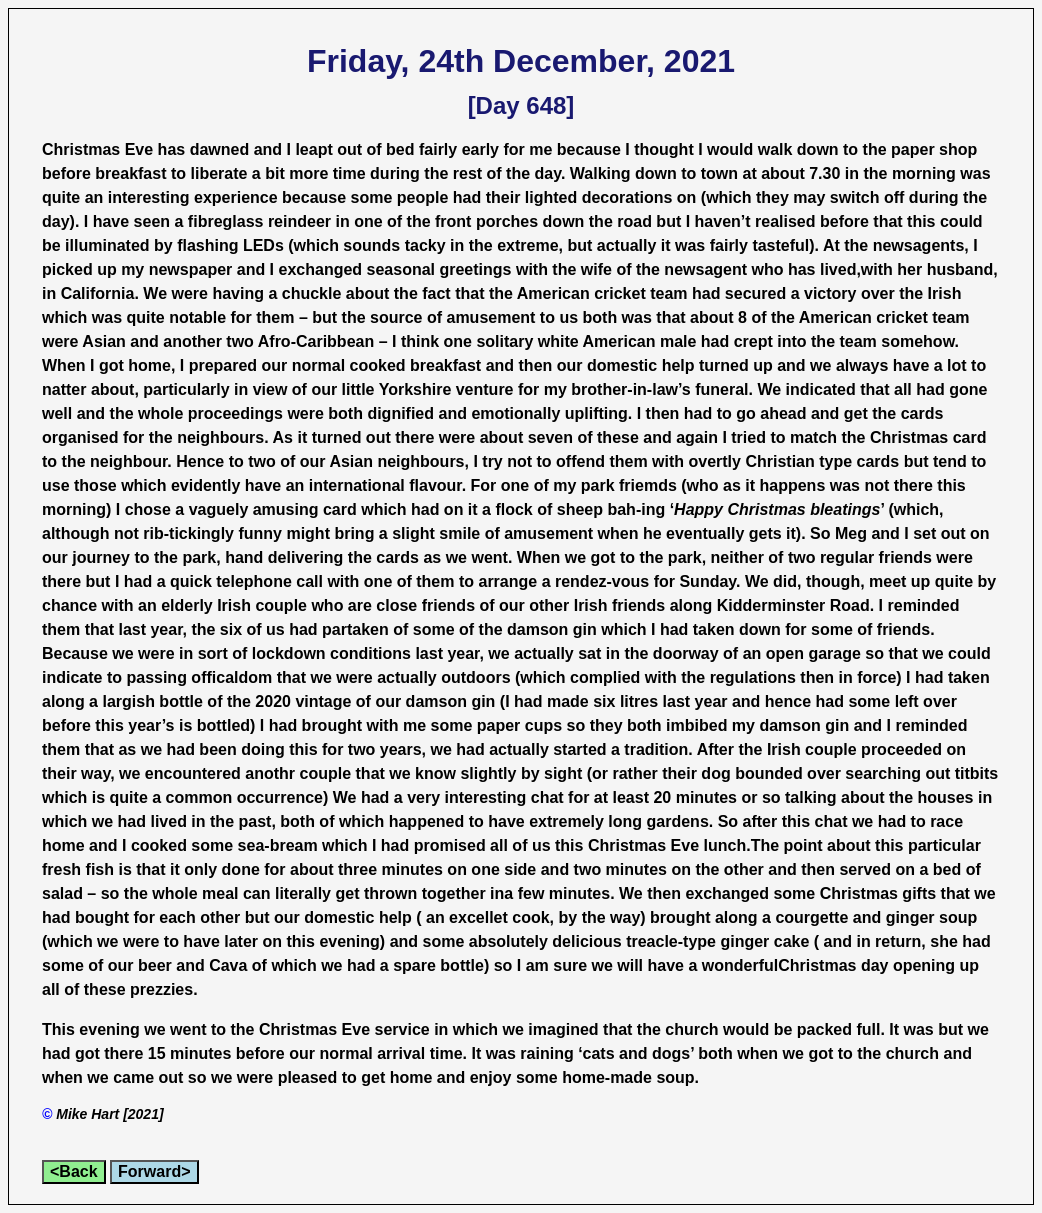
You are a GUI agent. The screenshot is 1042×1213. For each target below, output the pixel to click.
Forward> (154, 1171)
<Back (74, 1171)
